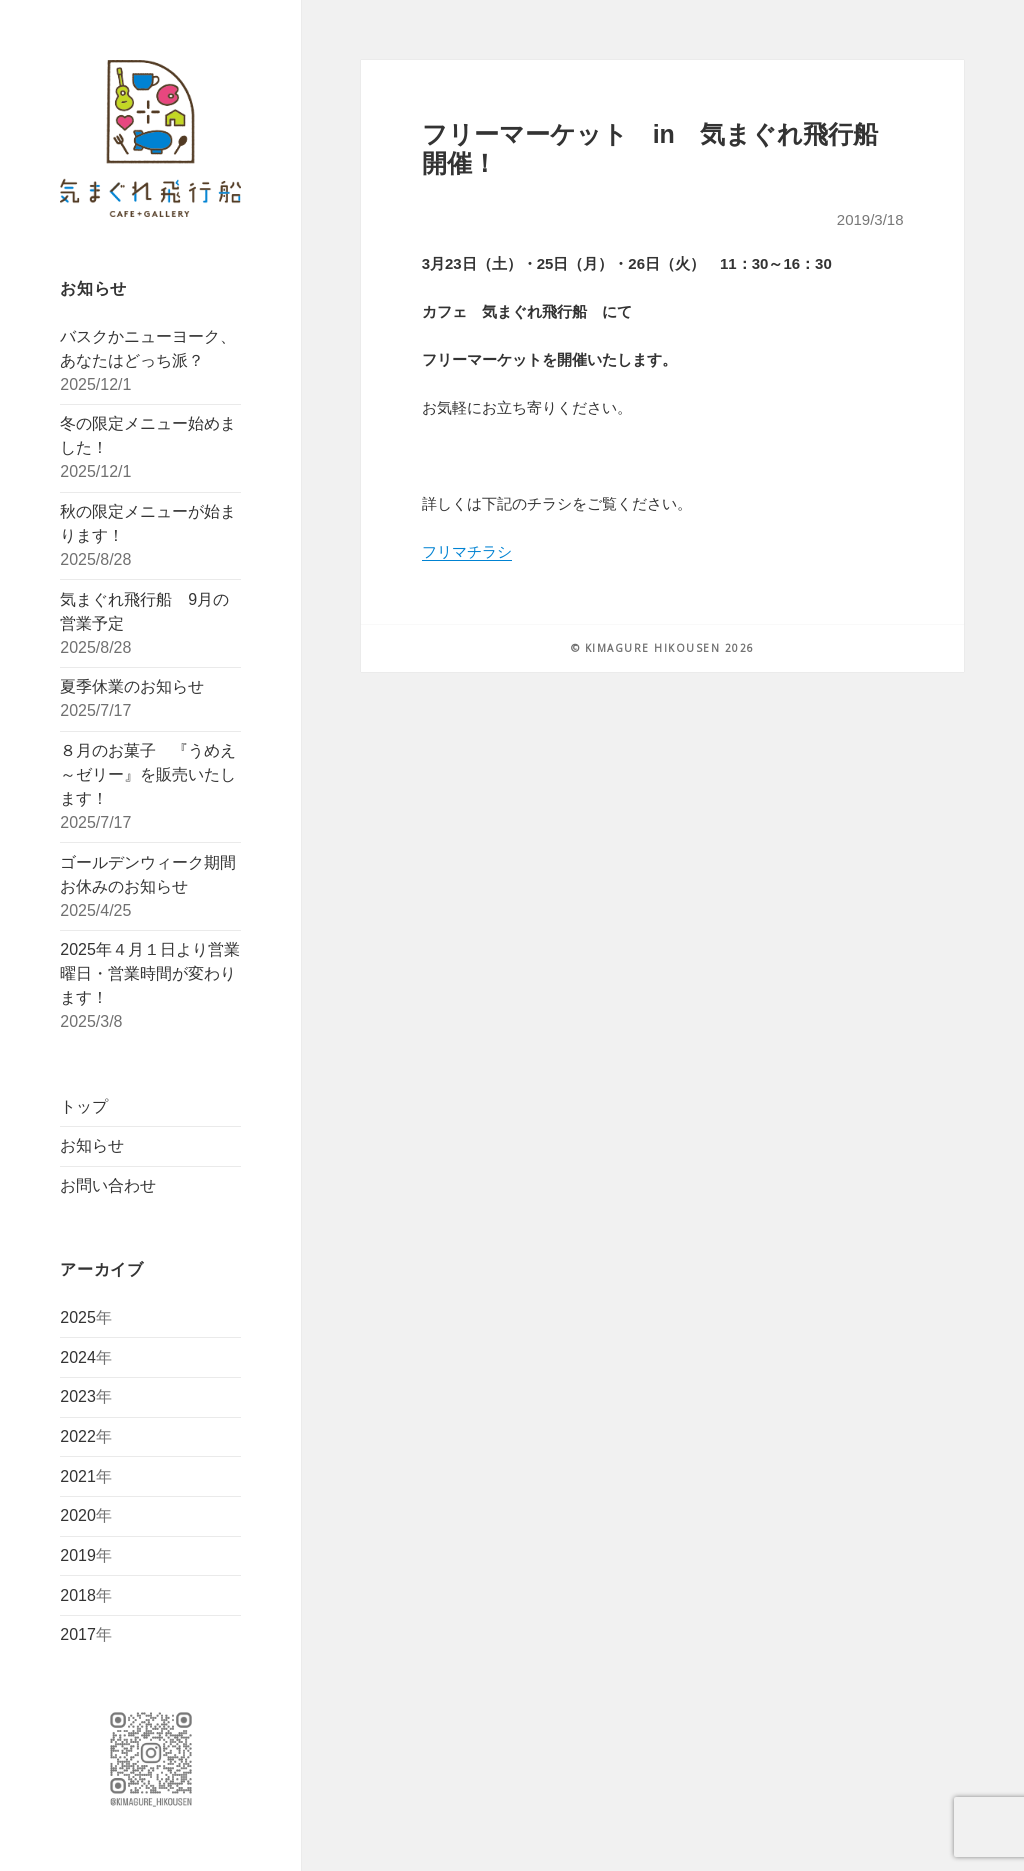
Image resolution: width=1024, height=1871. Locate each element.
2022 (78, 1436)
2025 (78, 1317)
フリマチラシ (467, 551)
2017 (78, 1634)
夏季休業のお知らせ (132, 686)
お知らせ (92, 1145)
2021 (78, 1476)
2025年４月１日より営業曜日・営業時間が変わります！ (150, 973)
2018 (78, 1595)
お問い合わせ (108, 1185)
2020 (78, 1515)
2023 (78, 1396)
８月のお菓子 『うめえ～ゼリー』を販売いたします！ (148, 774)
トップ (84, 1106)
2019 (78, 1555)
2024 (78, 1357)
